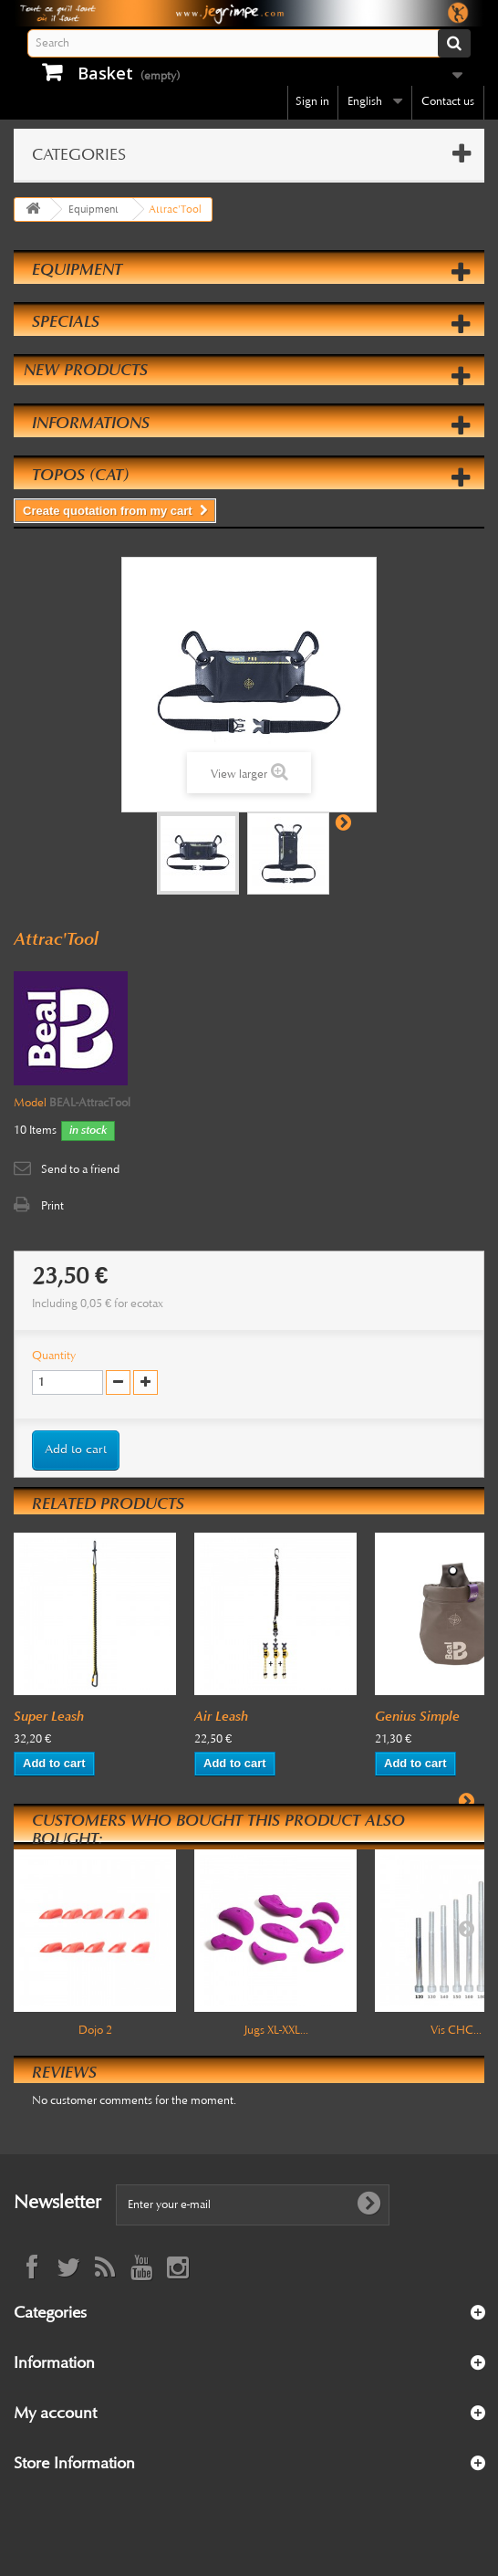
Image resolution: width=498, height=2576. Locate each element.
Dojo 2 (95, 2030)
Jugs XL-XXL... (276, 2030)
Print (52, 1206)
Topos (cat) (80, 475)
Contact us (447, 101)
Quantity (54, 1355)
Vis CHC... (456, 2030)
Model (30, 1102)
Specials (65, 321)
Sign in (312, 101)
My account (55, 2413)
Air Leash (221, 1716)
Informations (91, 423)
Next (343, 821)
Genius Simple (417, 1716)
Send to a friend (80, 1169)
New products (86, 370)
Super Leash (49, 1716)
